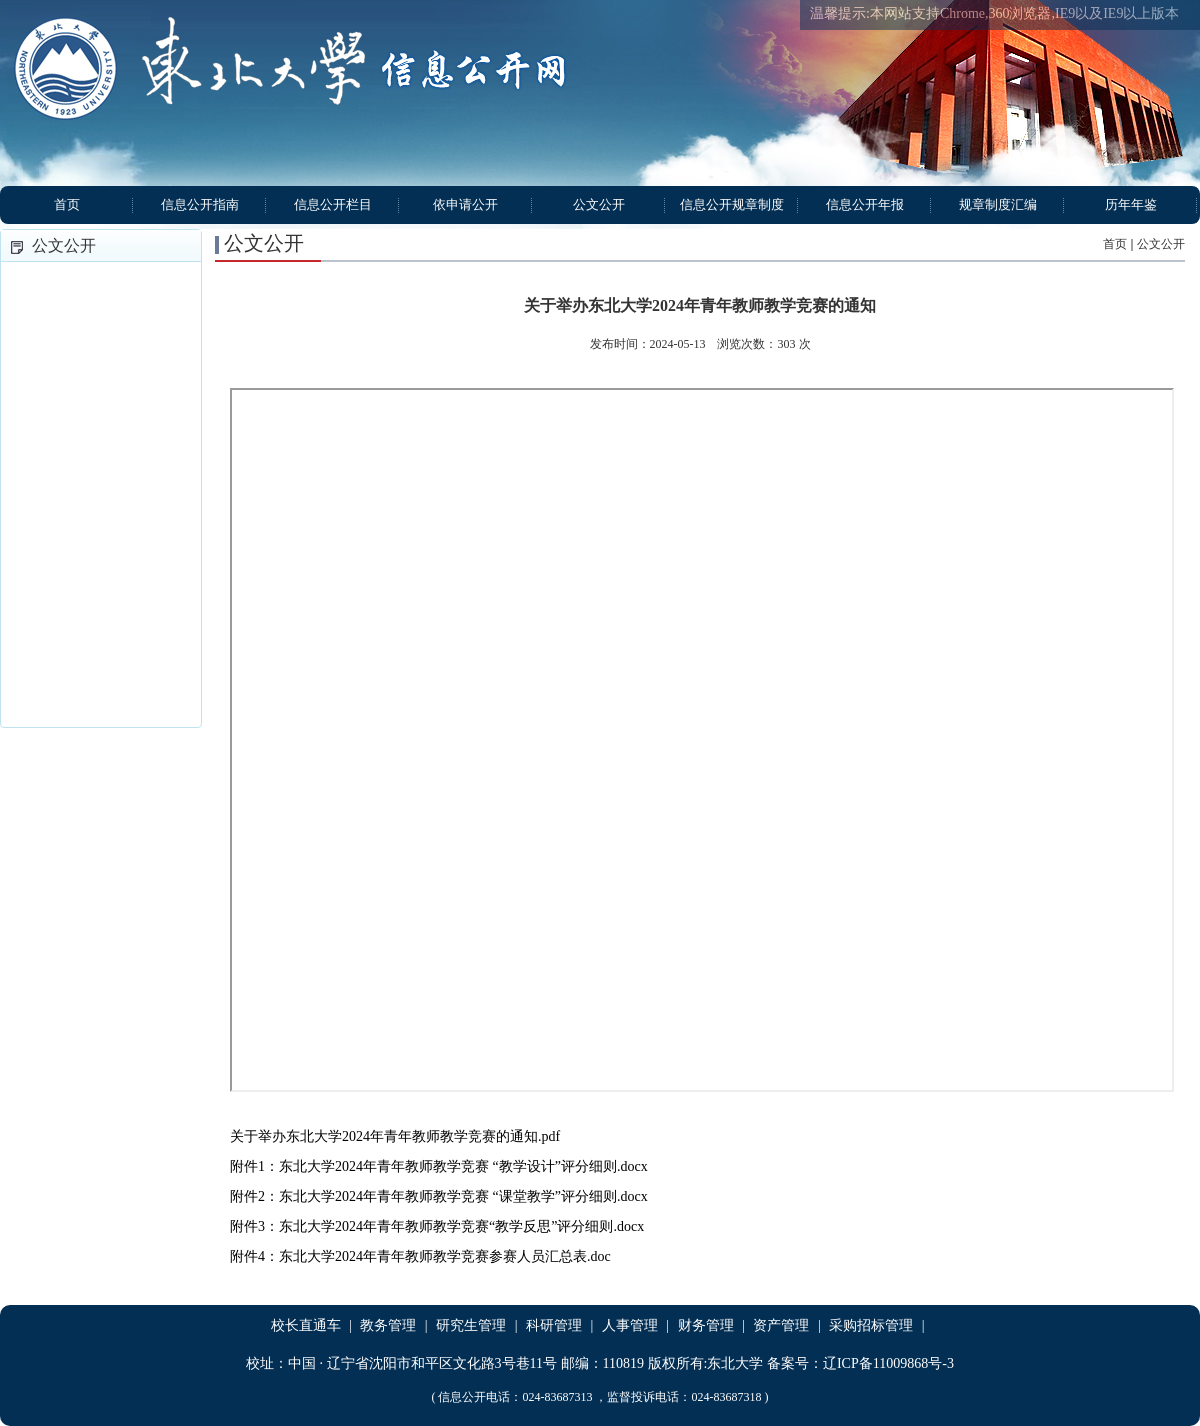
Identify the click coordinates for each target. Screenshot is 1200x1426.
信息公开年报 (865, 204)
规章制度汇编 (998, 204)
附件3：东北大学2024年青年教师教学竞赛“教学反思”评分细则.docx (437, 1226)
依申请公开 (465, 204)
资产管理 (781, 1325)
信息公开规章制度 (732, 204)
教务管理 (388, 1325)
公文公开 (599, 204)
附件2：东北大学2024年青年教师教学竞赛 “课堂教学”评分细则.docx (439, 1196)
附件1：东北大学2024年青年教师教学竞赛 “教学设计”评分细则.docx (439, 1166)
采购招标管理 (871, 1325)
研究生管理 (471, 1325)
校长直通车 (306, 1325)
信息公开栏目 (333, 204)
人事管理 (630, 1325)
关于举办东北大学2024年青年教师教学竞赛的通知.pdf (395, 1136)
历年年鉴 (1131, 204)
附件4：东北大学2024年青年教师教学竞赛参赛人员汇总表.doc (420, 1256)
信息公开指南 (200, 204)
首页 (67, 204)
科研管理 (554, 1325)
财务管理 (706, 1325)
